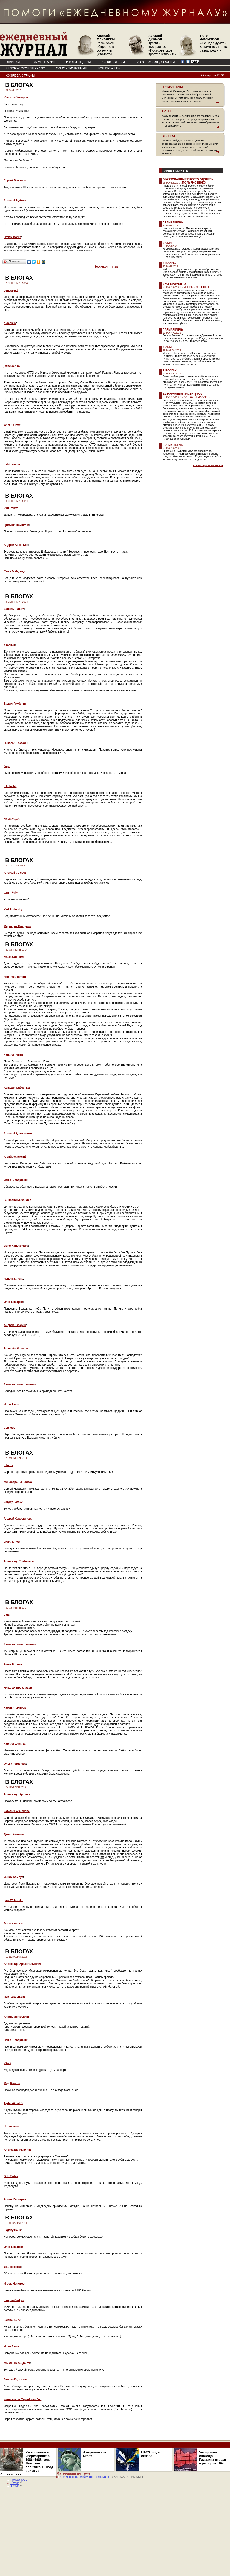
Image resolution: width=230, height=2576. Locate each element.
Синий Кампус (13, 1877)
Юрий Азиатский (15, 1156)
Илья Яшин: (12, 2346)
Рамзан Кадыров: (16, 2379)
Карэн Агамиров (15, 1707)
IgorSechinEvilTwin (16, 525)
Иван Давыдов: (14, 1996)
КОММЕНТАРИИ (43, 62)
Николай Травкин (15, 743)
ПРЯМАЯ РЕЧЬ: (172, 87)
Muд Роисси (12, 2083)
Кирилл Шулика (14, 1743)
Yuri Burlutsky (13, 909)
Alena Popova (13, 1664)
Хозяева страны (20, 75)
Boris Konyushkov (16, 1245)
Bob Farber (11, 2176)
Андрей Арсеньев (16, 545)
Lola (6, 1614)
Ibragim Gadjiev (14, 2300)
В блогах (170, 263)
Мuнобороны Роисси (18, 1482)
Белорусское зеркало (25, 68)
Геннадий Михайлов (17, 1200)
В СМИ (167, 243)
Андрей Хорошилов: (18, 1518)
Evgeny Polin (12, 2230)
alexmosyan (12, 819)
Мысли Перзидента (17, 2363)
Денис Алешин (14, 1834)
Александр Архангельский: (22, 1964)
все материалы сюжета (208, 465)
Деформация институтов (182, 393)
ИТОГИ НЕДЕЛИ (78, 62)
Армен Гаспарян (15, 2199)
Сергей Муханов (15, 180)
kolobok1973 (12, 2320)
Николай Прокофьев (18, 1687)
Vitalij (7, 2063)
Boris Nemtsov (13, 1923)
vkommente (11, 2126)
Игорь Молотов (14, 2283)
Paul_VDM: (11, 508)
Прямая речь (173, 222)
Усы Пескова (12, 2266)
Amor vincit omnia (16, 1348)
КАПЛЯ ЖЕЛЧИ (113, 62)
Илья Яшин (11, 1404)
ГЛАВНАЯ (12, 62)
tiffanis (8, 1465)
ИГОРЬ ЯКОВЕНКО (193, 182)
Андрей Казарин (15, 1325)
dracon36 (10, 323)
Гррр (7, 766)
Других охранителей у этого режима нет (85, 2476)
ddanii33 (9, 645)
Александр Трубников (19, 1561)
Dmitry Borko (12, 237)
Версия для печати (106, 266)
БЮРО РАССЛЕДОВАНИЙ (155, 62)
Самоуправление (71, 68)
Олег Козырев (13, 1302)
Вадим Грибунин (15, 703)
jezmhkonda (12, 366)
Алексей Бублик (15, 200)
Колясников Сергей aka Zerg (23, 2399)
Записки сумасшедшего (20, 1384)
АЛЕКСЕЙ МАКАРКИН (198, 397)
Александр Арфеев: (17, 1794)
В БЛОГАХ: (169, 136)
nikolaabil (10, 786)
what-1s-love (12, 425)
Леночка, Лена (13, 1278)
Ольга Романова (15, 1763)
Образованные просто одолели (188, 179)
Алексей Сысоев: (16, 872)
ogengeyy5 (11, 290)
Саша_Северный (15, 1180)
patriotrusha (12, 464)
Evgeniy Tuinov (14, 608)
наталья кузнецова (17, 1811)
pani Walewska (13, 1900)
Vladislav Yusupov (16, 97)
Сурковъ (10, 1427)
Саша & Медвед (14, 571)
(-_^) (20, 892)
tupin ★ (9, 892)
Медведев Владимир (18, 926)
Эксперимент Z (174, 283)
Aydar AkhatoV (13, 2103)
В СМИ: (167, 111)
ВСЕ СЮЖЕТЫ (109, 68)
